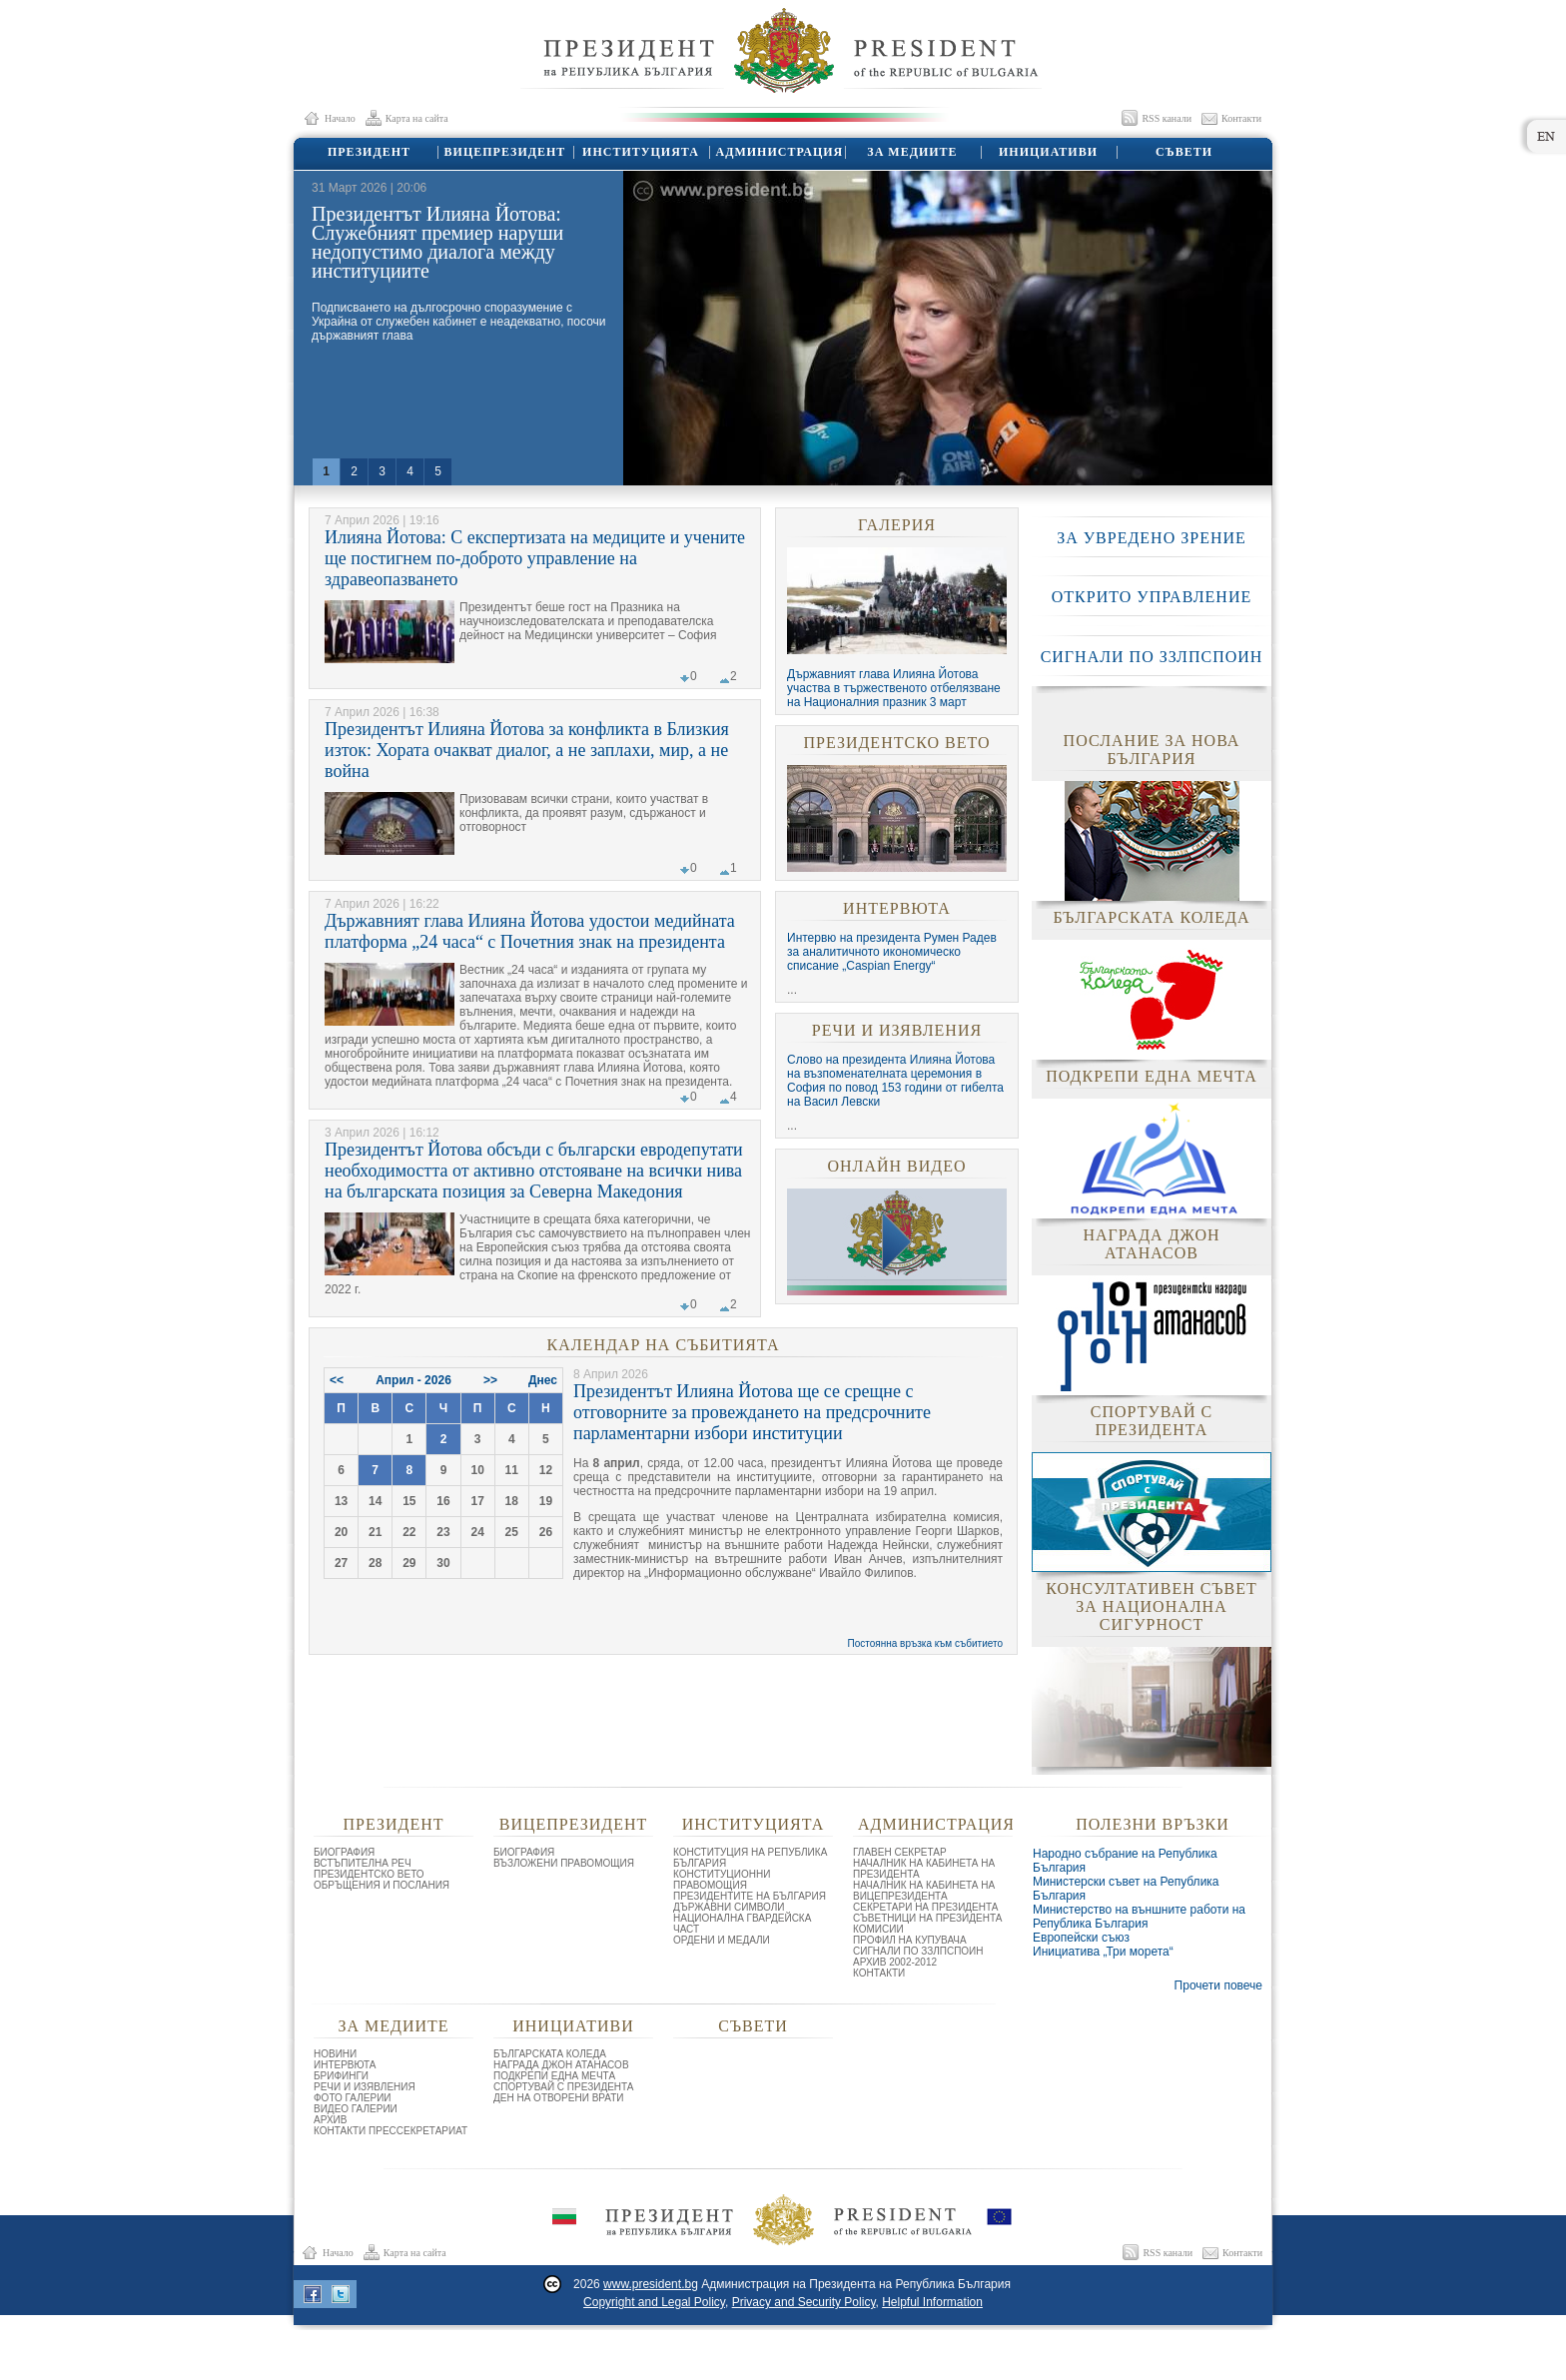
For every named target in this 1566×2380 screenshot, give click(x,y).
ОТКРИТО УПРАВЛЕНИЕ (1151, 596)
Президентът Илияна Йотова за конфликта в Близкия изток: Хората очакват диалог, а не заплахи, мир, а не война (527, 750)
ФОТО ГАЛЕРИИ (353, 2097)
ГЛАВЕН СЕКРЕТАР (900, 1852)
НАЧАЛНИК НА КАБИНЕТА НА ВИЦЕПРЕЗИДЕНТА (924, 1891)
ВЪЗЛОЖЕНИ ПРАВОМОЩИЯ (563, 1863)
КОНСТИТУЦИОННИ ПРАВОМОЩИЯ (721, 1880)
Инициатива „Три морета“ (1103, 1952)
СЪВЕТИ (1183, 152)
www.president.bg (650, 2284)
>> (490, 1380)
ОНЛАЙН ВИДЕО (896, 1166)
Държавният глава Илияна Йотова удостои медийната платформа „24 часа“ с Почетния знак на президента (530, 931)
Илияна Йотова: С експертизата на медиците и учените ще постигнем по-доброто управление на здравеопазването (535, 558)
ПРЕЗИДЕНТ (368, 152)
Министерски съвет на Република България (1126, 1889)
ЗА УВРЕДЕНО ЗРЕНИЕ (1151, 537)
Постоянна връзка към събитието (926, 1643)
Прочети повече (1218, 1985)
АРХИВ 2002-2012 (895, 1962)
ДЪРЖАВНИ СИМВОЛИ (729, 1907)
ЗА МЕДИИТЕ (911, 152)
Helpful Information (932, 2302)
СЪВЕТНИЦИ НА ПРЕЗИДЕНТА (927, 1918)
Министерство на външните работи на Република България (1139, 1917)
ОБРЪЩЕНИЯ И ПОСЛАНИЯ (381, 1885)
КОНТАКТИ (879, 1973)
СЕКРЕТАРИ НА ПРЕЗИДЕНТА (925, 1907)
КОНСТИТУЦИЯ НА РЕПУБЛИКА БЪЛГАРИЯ (750, 1858)
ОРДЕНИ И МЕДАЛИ (721, 1940)
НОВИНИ (335, 2053)
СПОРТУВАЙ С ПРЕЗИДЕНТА (563, 2086)
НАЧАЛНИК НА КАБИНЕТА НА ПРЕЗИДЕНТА (924, 1869)
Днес (542, 1380)
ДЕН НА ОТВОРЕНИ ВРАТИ (558, 2097)
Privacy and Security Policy (804, 2302)
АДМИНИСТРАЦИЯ (776, 152)
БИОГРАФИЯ (344, 1852)
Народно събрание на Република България (1125, 1861)
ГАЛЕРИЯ (897, 524)
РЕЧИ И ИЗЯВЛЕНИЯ (897, 1030)
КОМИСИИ (878, 1929)
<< (337, 1380)
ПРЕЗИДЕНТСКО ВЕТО (896, 742)
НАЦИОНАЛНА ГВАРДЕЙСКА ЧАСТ (742, 1924)
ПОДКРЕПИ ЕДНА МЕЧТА (554, 2075)
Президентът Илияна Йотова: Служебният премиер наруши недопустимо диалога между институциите (437, 242)
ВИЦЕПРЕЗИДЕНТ (503, 152)
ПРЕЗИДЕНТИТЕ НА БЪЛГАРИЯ (749, 1896)
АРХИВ (330, 2119)
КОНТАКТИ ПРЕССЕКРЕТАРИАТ (390, 2130)
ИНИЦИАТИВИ (1047, 152)
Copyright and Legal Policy (654, 2302)
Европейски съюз (1081, 1938)
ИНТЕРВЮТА (897, 908)
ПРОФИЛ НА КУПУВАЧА (910, 1940)
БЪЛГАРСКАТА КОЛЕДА (549, 2053)
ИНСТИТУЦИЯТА (639, 152)
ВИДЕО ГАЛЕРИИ (355, 2108)
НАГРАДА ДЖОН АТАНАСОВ (561, 2064)
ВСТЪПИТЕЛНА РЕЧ (362, 1863)
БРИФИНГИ (341, 2075)
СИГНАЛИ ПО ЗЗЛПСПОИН (1152, 656)
